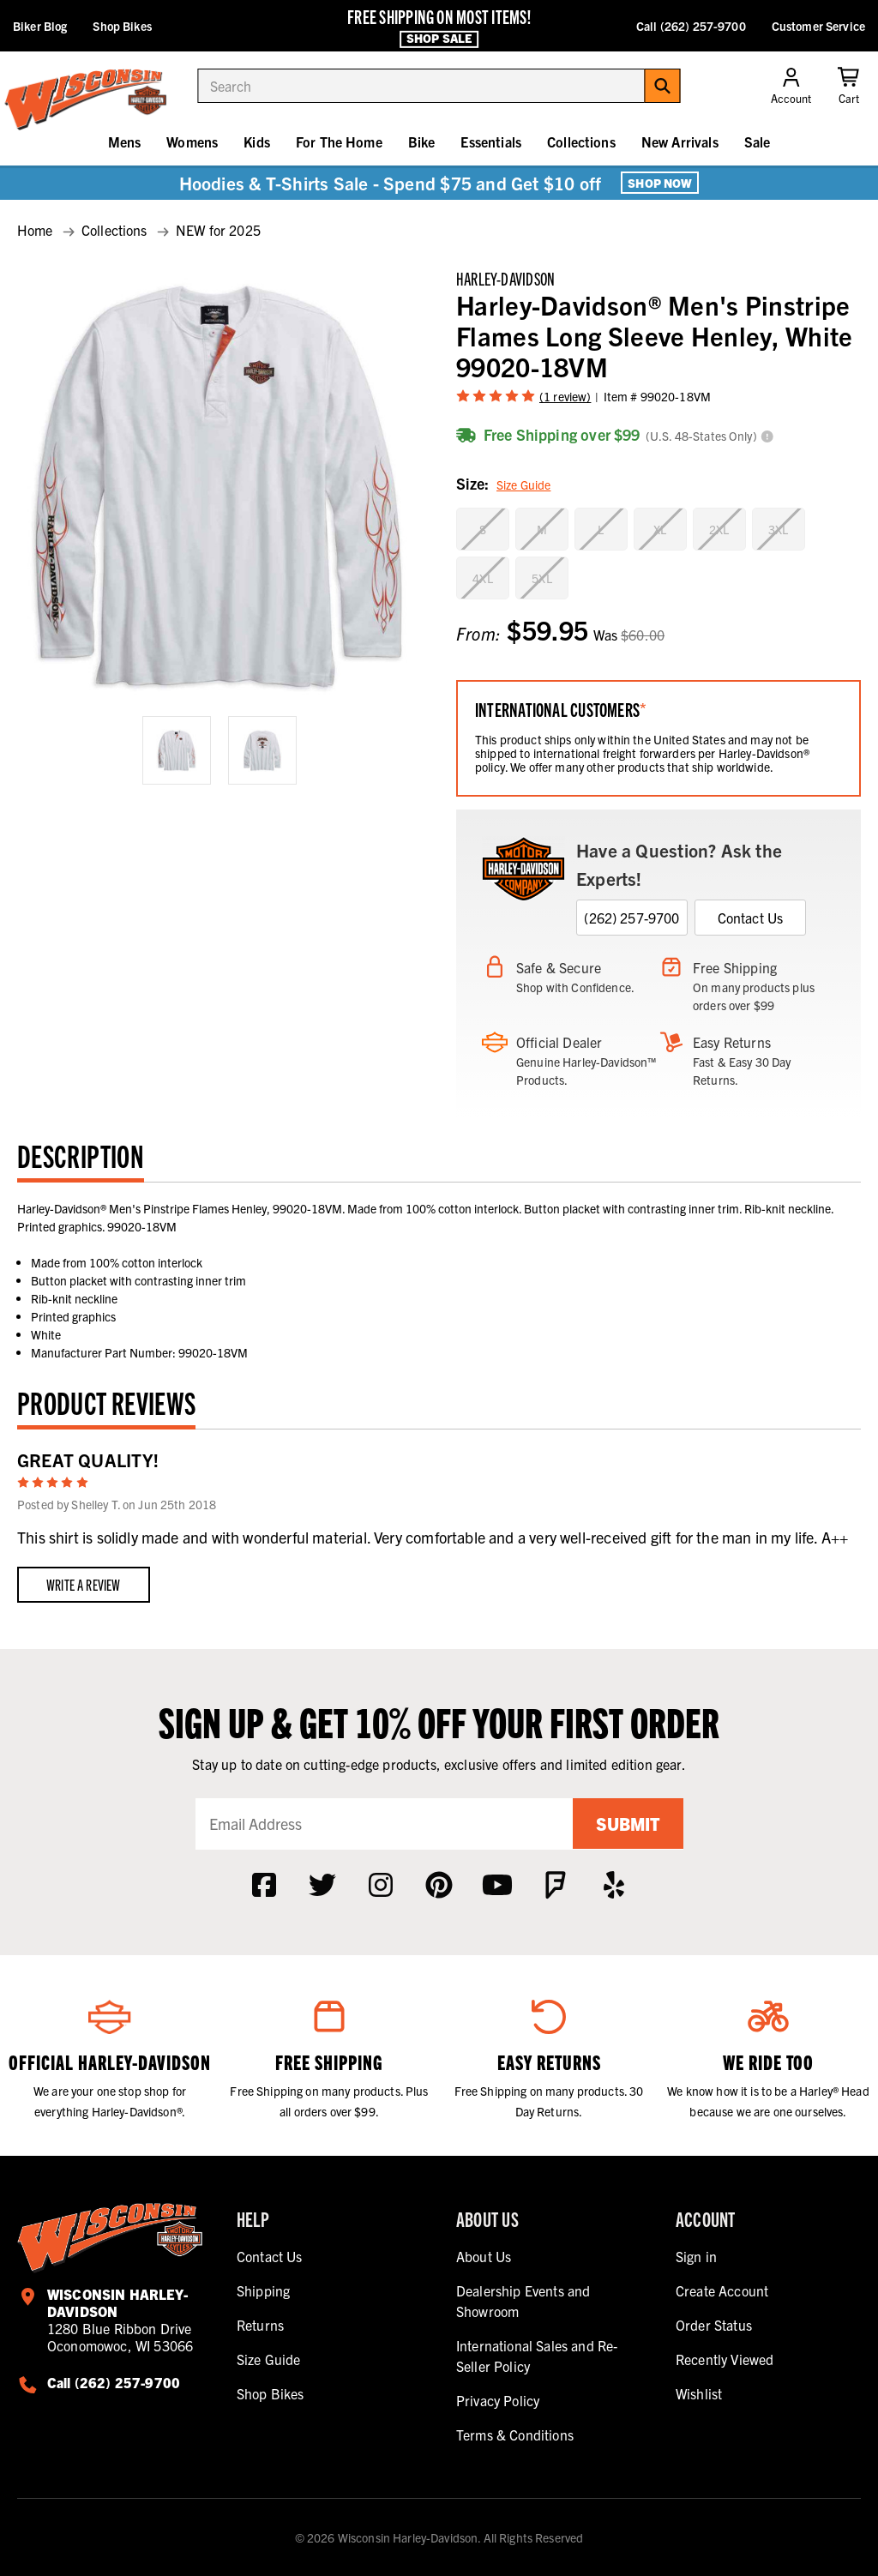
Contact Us (751, 917)
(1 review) (565, 396)
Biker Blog (40, 25)
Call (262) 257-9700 (691, 25)
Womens (192, 141)
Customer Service (818, 25)
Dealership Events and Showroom (523, 2301)
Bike (422, 141)
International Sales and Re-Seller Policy (536, 2355)
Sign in (696, 2256)
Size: (503, 485)
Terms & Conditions (515, 2434)
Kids (257, 141)
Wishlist (699, 2393)
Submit (627, 1823)
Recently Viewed (724, 2359)
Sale (757, 141)
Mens (124, 141)
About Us (483, 2256)
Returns (260, 2324)
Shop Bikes (122, 25)
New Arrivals (680, 141)
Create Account (722, 2290)
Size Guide (523, 484)
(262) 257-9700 (631, 917)
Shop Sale (439, 38)
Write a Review (83, 1584)
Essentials (490, 141)
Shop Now (660, 182)
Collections (581, 141)
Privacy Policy (497, 2400)
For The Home (339, 141)
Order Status (714, 2324)
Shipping (263, 2290)
